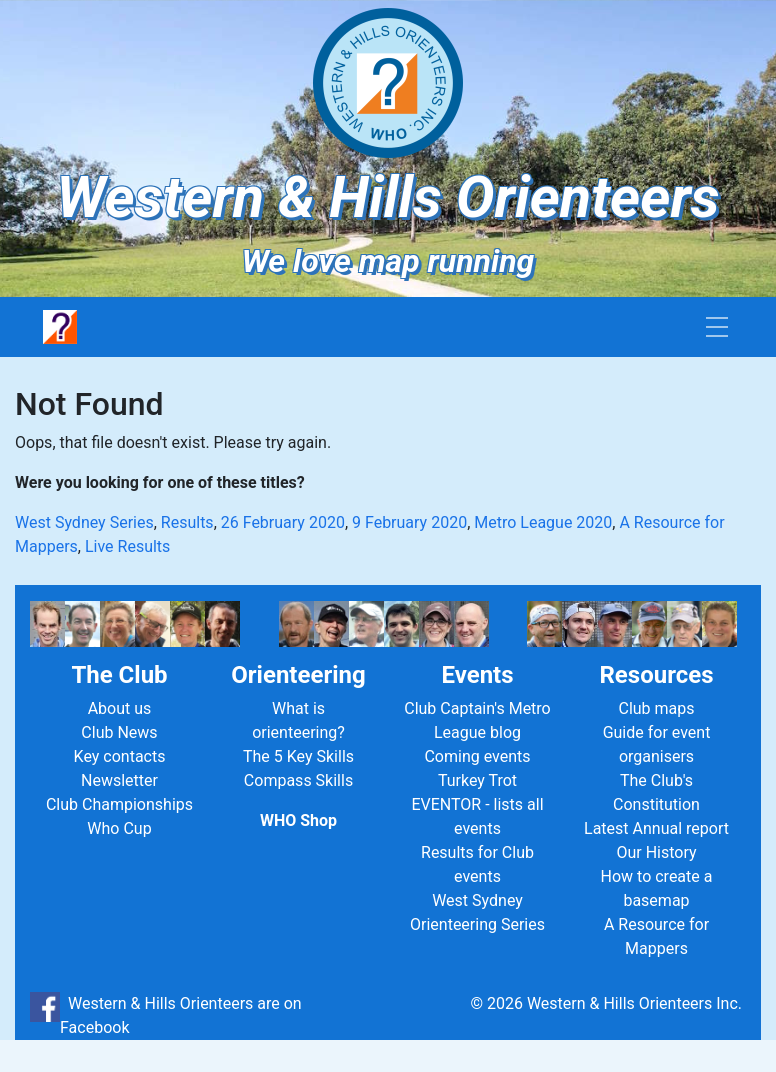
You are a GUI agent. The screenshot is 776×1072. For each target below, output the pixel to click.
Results (187, 522)
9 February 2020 (409, 522)
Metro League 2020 (543, 522)
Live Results (127, 546)
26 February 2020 (283, 522)
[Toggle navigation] (717, 327)
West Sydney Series (84, 522)
